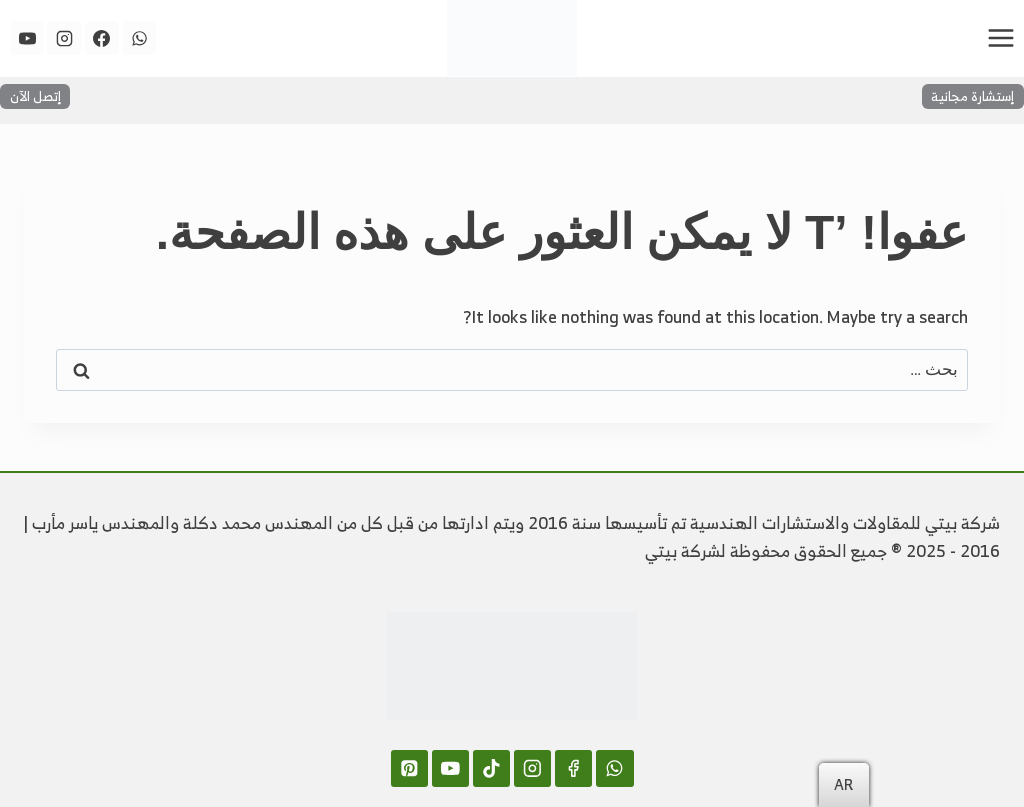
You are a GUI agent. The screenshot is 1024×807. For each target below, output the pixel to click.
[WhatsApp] (139, 38)
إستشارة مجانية (972, 96)
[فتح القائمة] (1000, 37)
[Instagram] (64, 38)
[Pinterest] (409, 768)
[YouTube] (27, 38)
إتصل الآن (35, 96)
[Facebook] (102, 38)
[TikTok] (491, 768)
